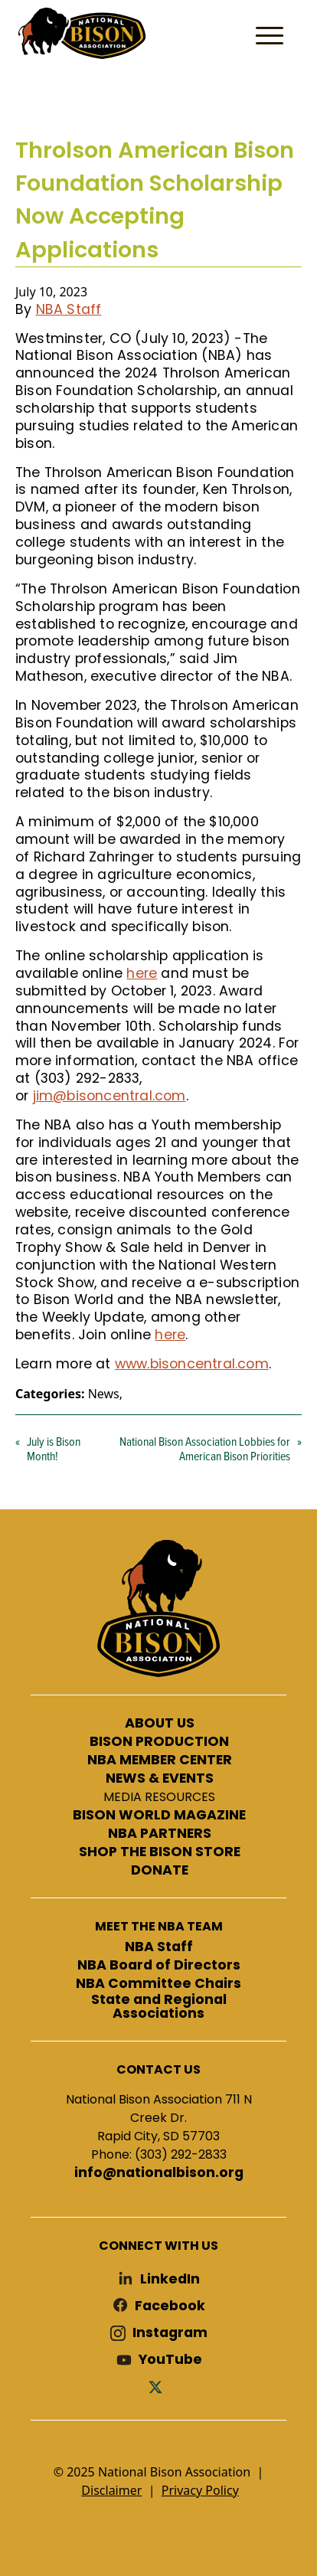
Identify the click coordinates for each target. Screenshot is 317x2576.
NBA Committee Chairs (158, 1984)
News (103, 1393)
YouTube (170, 2359)
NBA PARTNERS (159, 1834)
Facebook (170, 2306)
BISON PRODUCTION (159, 1742)
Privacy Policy (200, 2490)
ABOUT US (159, 1724)
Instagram (170, 2333)
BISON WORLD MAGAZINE (159, 1815)
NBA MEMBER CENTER (159, 1760)
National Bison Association (80, 32)
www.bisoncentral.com (192, 1364)
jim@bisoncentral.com (109, 1096)
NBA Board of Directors (158, 1966)
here (141, 973)
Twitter (158, 2386)
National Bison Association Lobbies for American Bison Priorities (204, 1448)
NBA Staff (69, 309)
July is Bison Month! (53, 1448)
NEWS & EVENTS (160, 1779)
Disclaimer (111, 2490)
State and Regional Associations (159, 2006)
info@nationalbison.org (158, 2173)
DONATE (159, 1871)
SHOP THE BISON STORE (159, 1852)
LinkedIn (170, 2279)
